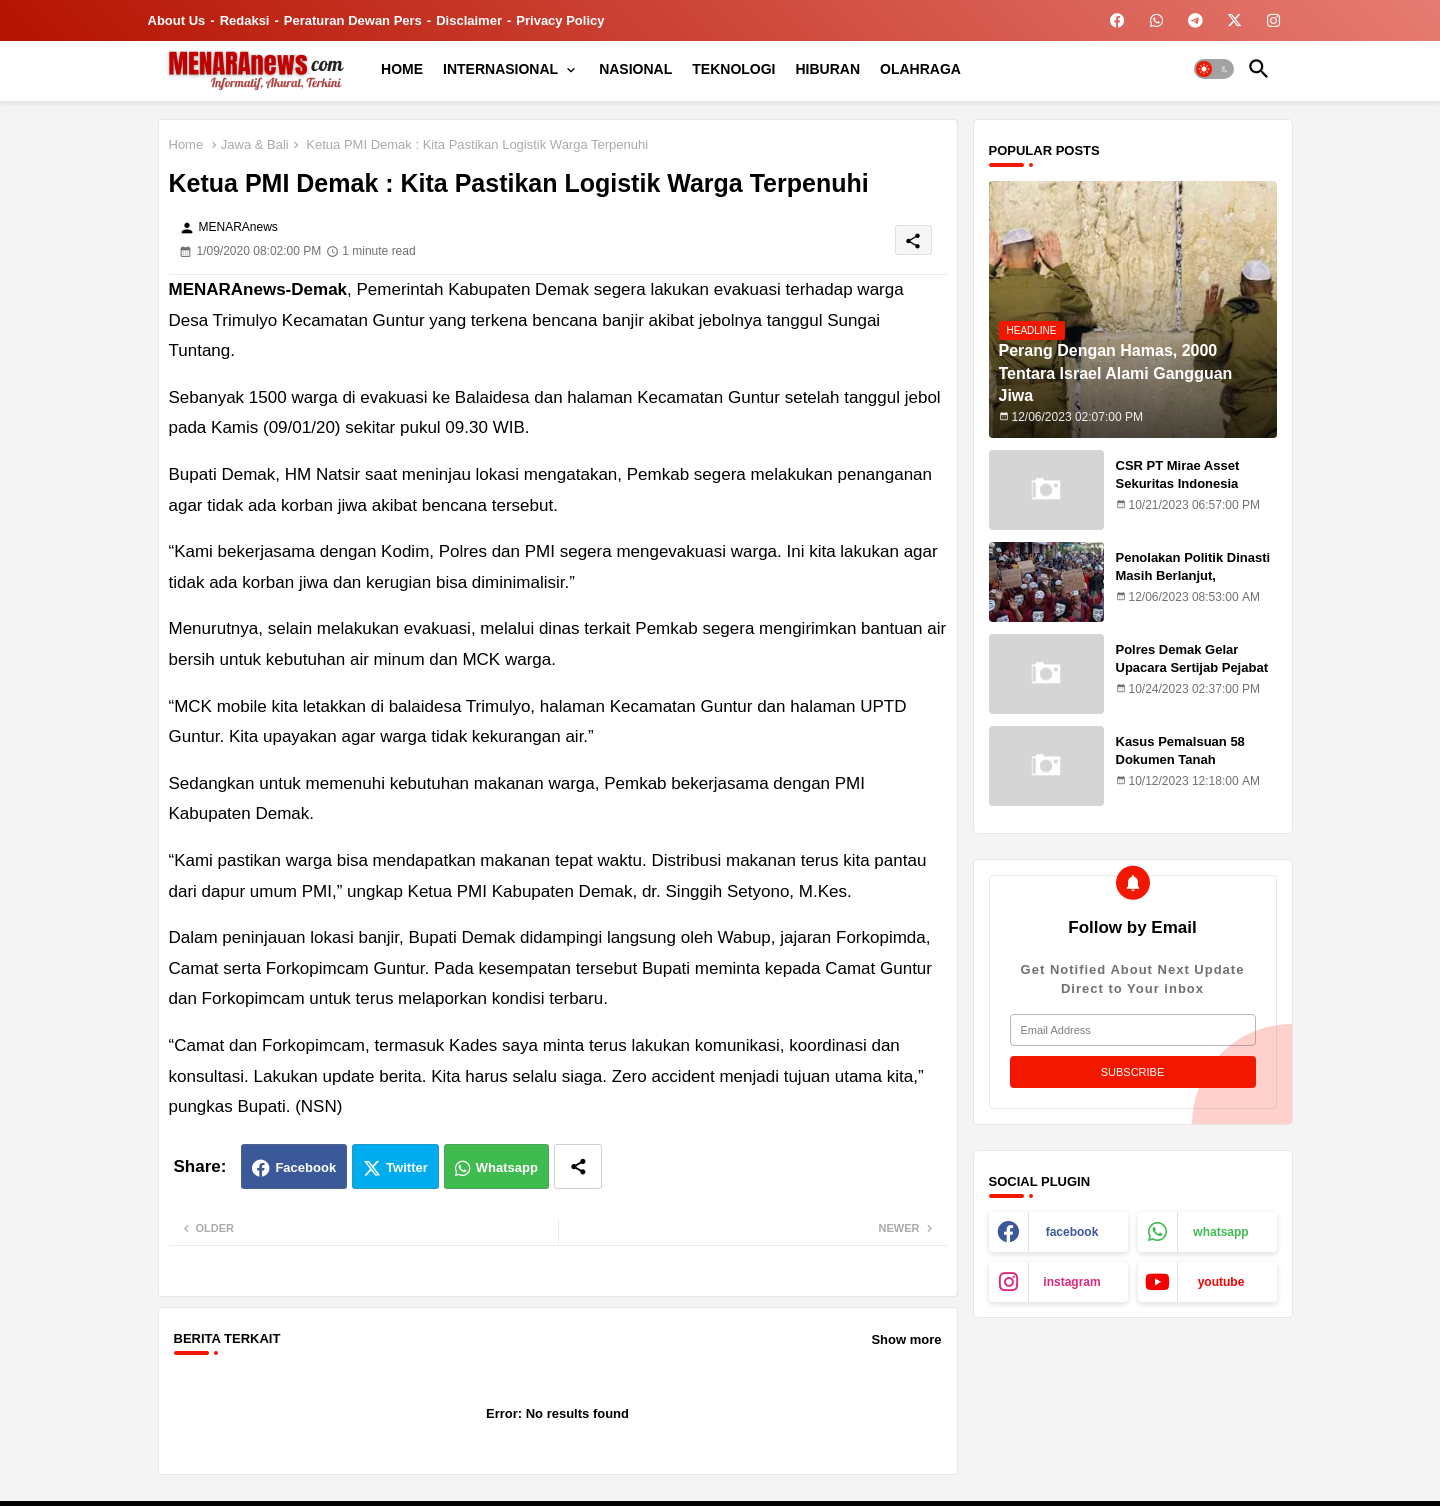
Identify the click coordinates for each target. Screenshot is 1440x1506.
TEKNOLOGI (733, 69)
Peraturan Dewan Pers (353, 20)
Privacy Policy (560, 20)
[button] (1214, 69)
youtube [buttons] (1221, 1282)
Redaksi (245, 20)
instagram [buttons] (1071, 1282)
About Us (177, 20)
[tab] (402, 69)
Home (186, 144)
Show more (906, 1339)
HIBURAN (828, 69)
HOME (402, 69)
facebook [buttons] (1072, 1232)
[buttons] (1117, 20)
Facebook (305, 1167)
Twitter (407, 1167)
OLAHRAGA (920, 69)
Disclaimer (469, 20)
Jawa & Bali (255, 144)
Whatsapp (507, 1167)
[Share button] (578, 1166)
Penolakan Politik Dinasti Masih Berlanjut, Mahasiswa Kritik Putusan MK (1196, 585)
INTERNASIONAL (500, 69)
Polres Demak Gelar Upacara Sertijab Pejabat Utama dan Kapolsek (1192, 667)
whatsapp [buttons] (1220, 1232)
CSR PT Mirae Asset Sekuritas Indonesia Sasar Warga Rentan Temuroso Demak (1179, 493)
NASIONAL (635, 69)
